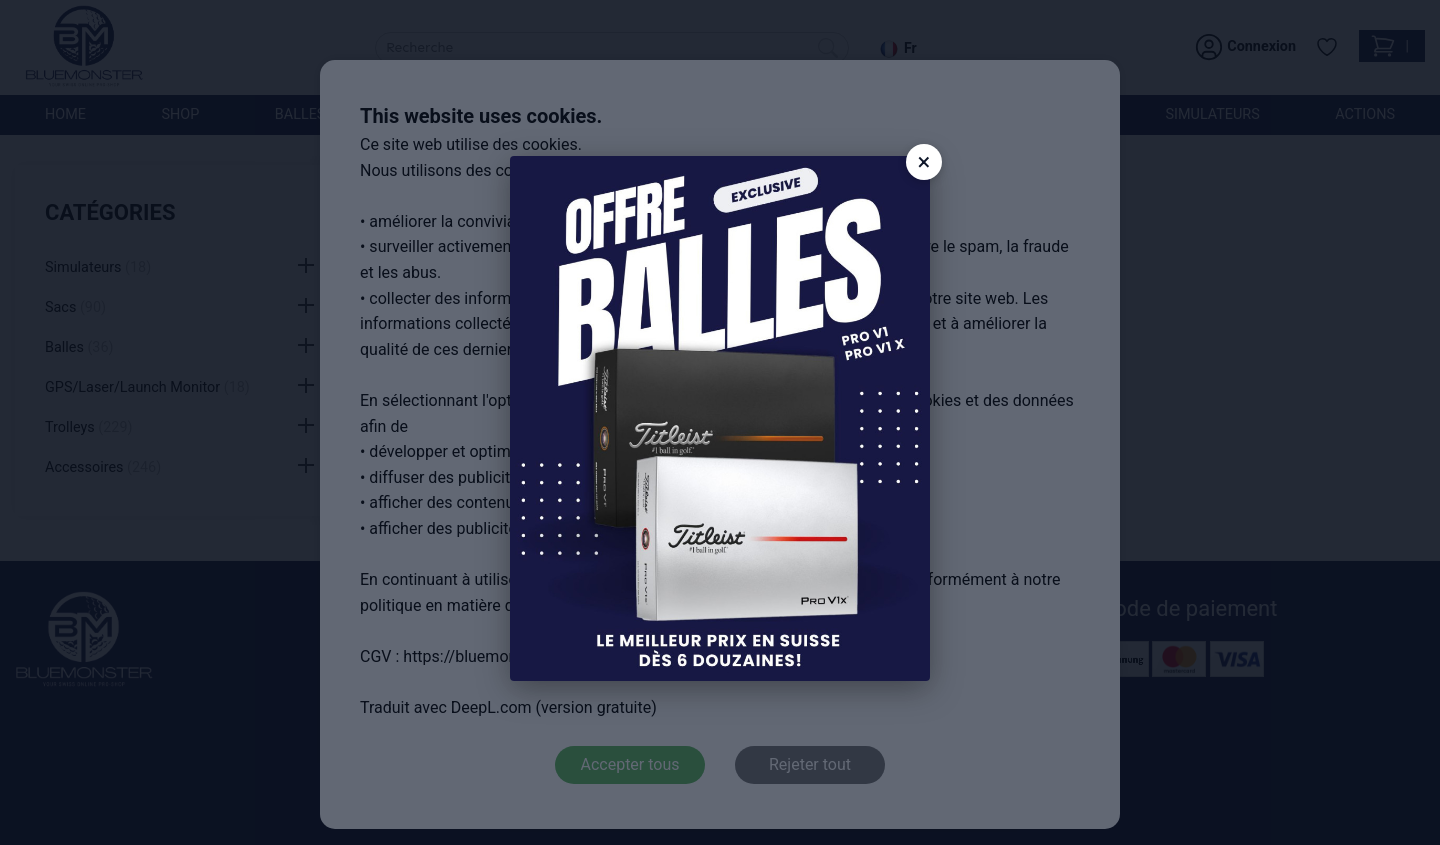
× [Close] (924, 162)
